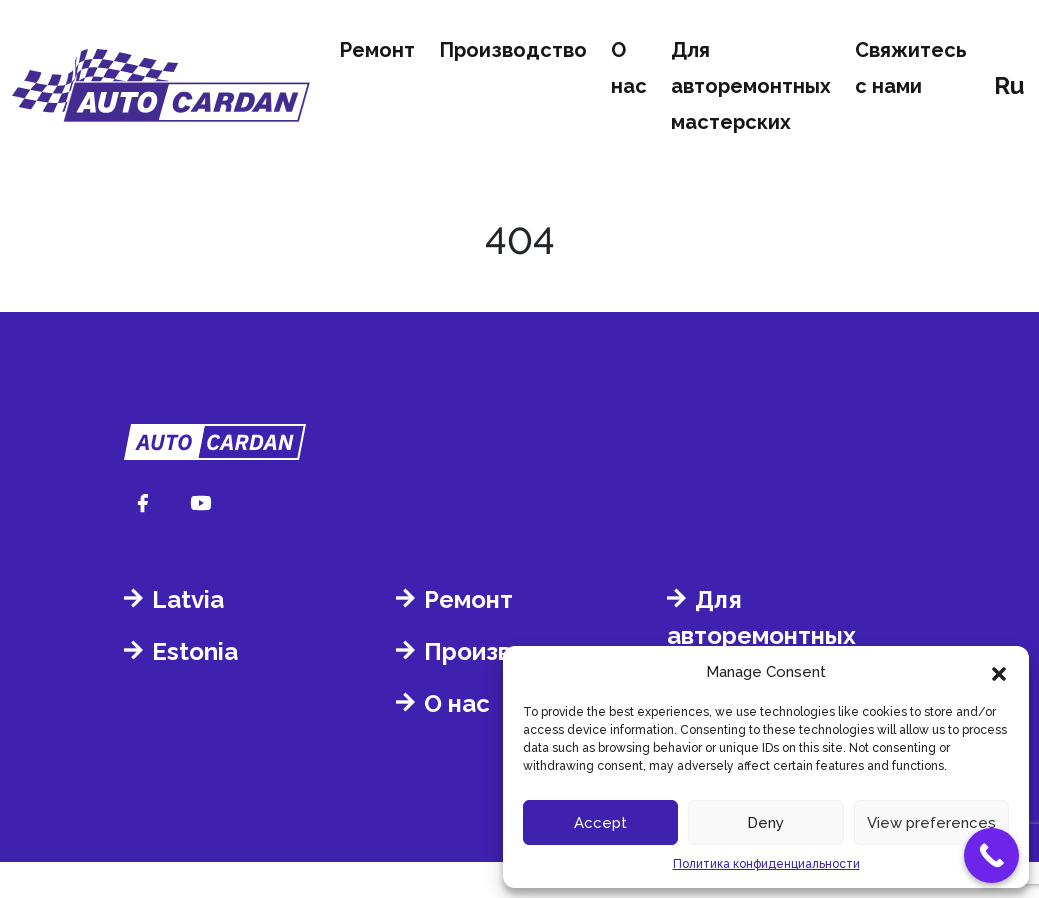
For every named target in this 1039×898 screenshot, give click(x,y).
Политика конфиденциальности (766, 864)
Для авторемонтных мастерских (751, 86)
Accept (600, 823)
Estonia (195, 651)
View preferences (931, 823)
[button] (999, 672)
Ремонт (377, 50)
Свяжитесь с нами (911, 68)
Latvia (188, 599)
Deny (765, 823)
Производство (513, 50)
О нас (629, 68)
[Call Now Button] (991, 855)
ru (1009, 85)
